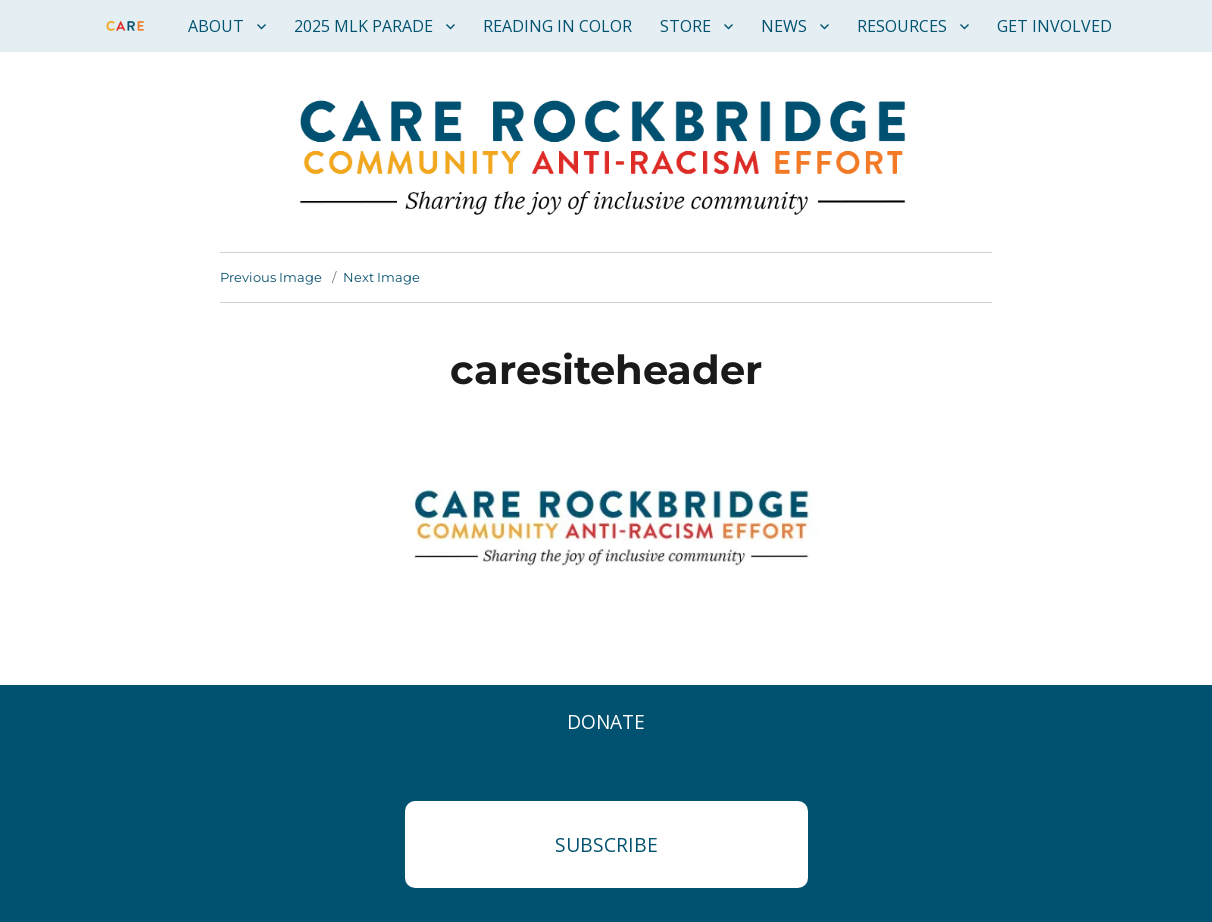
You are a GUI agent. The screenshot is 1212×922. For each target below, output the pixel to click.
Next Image (381, 277)
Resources (902, 26)
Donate (606, 721)
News (784, 26)
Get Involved (1054, 26)
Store (685, 26)
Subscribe (606, 844)
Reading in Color (557, 26)
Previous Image (271, 277)
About (216, 26)
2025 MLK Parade (363, 26)
